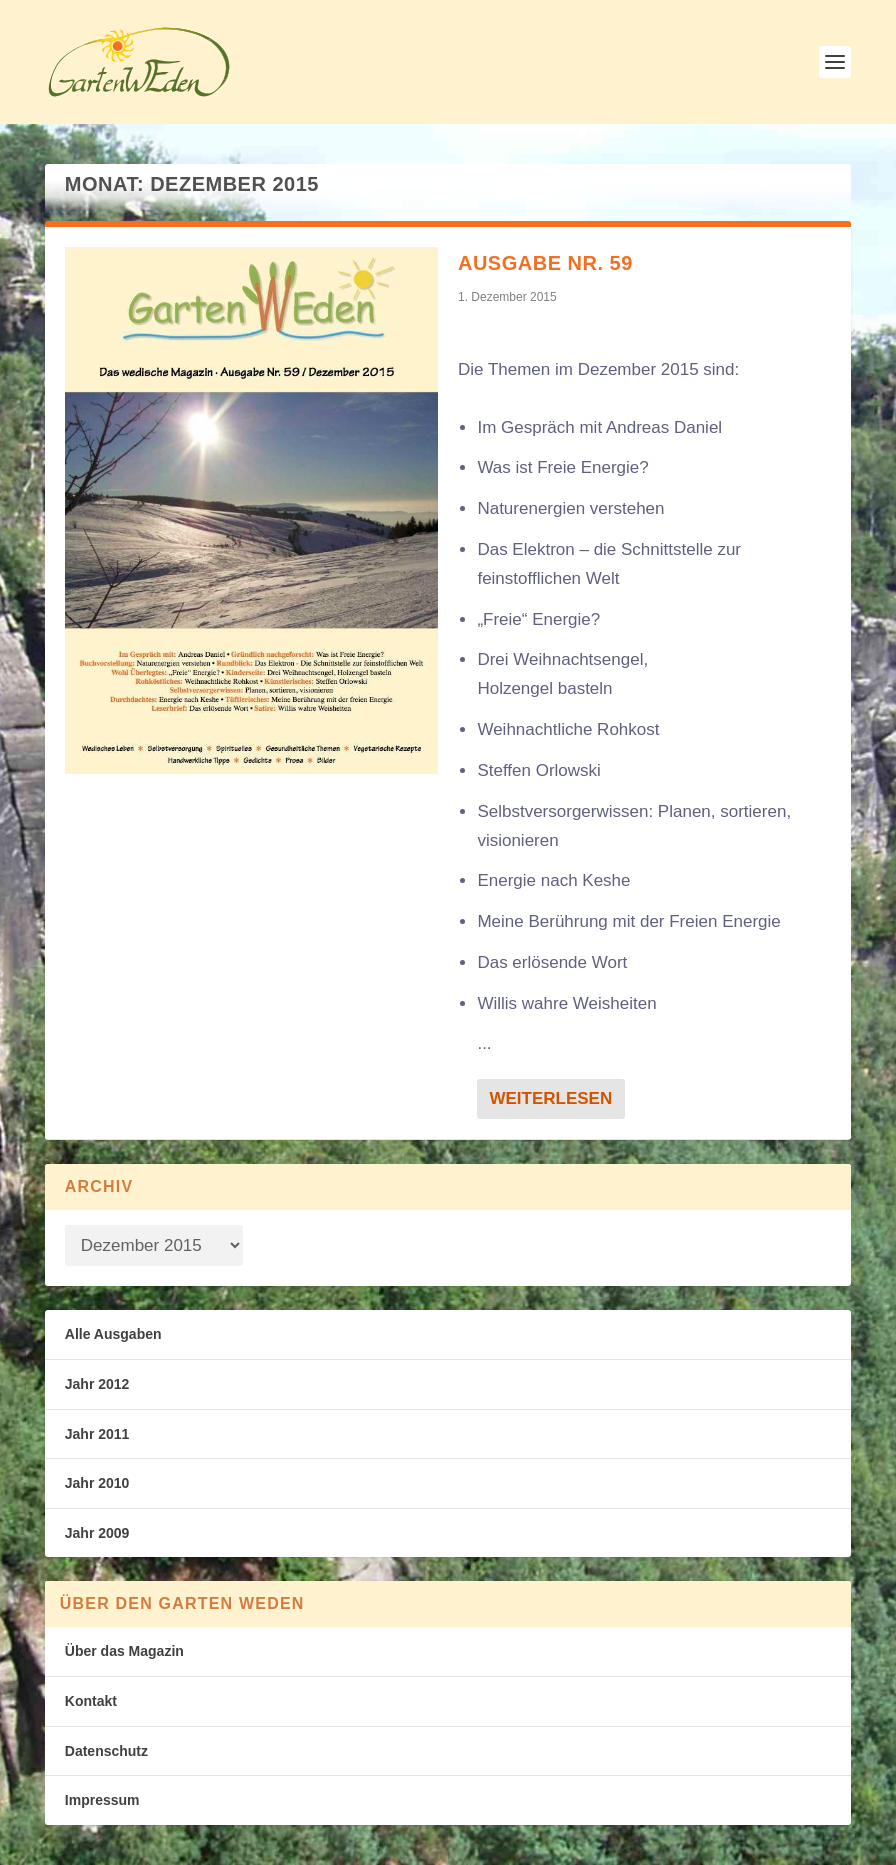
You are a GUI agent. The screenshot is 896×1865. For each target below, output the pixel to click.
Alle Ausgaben (113, 1334)
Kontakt (91, 1701)
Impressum (102, 1800)
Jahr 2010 (97, 1483)
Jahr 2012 (97, 1384)
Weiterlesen (550, 1098)
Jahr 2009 (97, 1533)
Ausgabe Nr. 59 (545, 263)
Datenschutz (106, 1751)
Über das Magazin (124, 1651)
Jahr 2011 (97, 1434)
